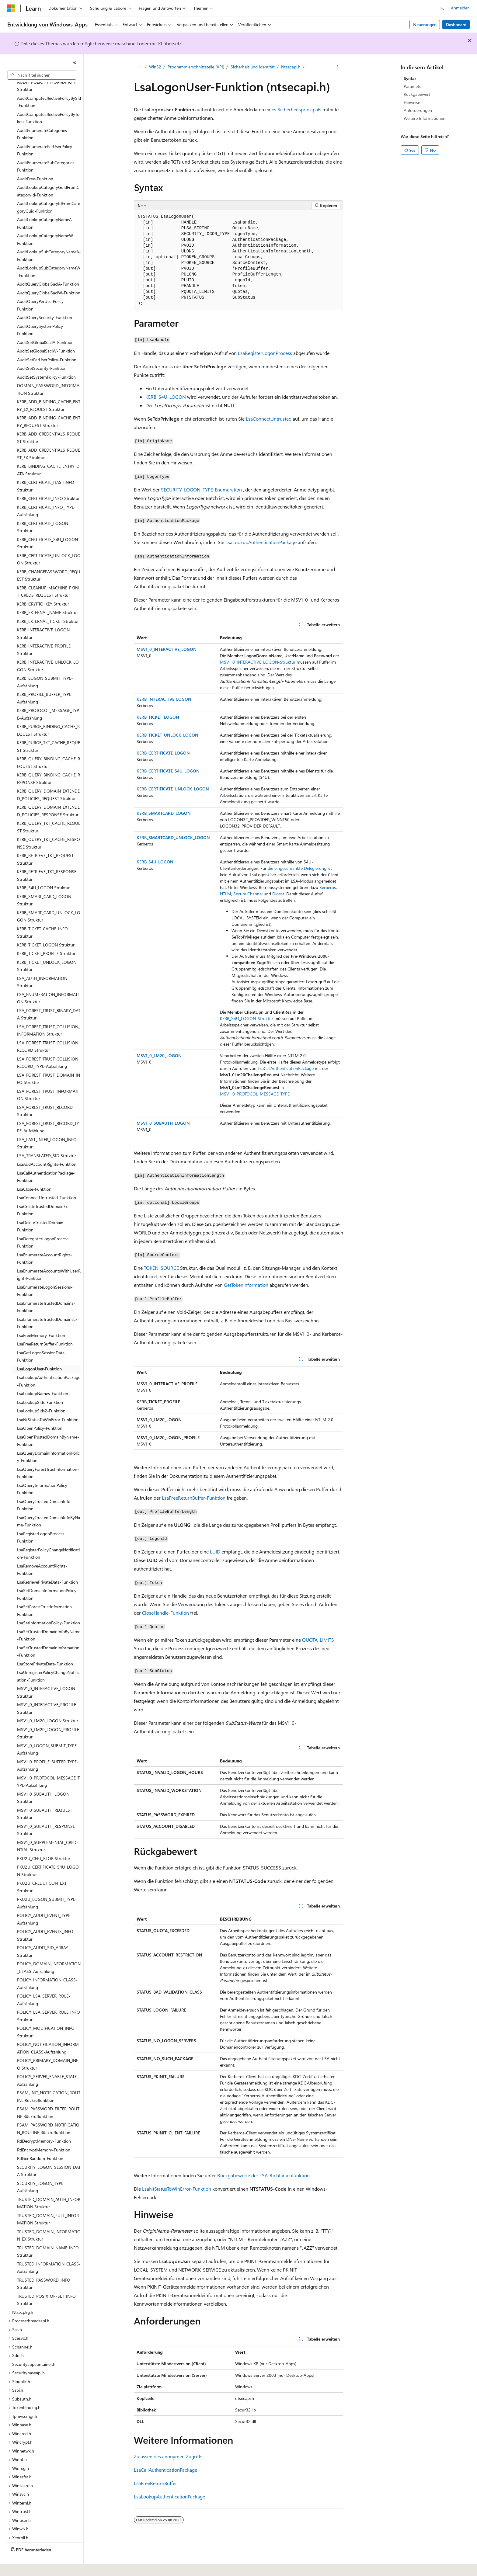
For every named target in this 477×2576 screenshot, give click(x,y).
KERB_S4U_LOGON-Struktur (246, 1018)
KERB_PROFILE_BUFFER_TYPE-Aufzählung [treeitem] (45, 681)
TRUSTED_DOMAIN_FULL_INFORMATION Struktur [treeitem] (48, 2202)
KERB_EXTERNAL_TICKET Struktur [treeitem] (48, 604)
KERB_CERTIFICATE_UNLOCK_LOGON (173, 789)
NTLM (225, 894)
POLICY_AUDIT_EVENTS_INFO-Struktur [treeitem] (46, 1918)
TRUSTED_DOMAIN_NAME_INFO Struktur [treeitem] (48, 2234)
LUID (215, 1551)
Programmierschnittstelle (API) (196, 67)
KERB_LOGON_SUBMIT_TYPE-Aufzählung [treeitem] (45, 665)
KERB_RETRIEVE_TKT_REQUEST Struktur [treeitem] (45, 842)
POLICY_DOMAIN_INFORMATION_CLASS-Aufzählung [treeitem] (49, 1950)
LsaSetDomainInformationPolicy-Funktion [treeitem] (47, 1577)
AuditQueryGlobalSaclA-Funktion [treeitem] (48, 267)
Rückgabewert (417, 94)
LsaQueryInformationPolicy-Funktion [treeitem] (43, 1472)
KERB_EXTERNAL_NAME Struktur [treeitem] (47, 596)
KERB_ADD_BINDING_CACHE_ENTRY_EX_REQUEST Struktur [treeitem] (48, 388)
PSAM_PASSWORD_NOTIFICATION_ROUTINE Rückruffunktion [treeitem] (48, 2112)
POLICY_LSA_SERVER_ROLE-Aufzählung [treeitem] (43, 1983)
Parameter (413, 86)
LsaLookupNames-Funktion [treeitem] (42, 1377)
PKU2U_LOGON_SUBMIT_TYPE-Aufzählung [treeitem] (47, 1886)
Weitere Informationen (424, 118)
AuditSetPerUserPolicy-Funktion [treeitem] (46, 343)
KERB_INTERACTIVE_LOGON (164, 699)
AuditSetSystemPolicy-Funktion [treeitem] (46, 360)
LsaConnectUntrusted (268, 418)
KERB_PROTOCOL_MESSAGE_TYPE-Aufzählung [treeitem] (48, 697)
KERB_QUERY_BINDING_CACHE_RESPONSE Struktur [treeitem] (48, 762)
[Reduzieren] (74, 62)
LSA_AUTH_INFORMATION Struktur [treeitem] (42, 965)
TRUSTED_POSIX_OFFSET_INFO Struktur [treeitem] (46, 2283)
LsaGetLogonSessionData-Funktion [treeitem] (41, 1339)
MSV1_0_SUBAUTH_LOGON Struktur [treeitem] (43, 1781)
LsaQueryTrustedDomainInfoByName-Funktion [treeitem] (48, 1504)
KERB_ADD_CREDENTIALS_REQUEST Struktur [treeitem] (48, 421)
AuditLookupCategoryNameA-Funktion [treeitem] (45, 206)
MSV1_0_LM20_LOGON (159, 1055)
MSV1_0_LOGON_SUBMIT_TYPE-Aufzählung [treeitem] (47, 1732)
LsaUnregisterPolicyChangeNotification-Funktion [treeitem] (48, 1659)
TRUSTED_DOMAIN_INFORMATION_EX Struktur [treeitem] (49, 2218)
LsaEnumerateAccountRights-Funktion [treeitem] (44, 1241)
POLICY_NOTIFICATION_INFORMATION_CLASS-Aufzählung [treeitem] (48, 2031)
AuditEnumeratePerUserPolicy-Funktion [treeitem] (45, 133)
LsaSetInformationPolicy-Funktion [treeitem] (48, 1606)
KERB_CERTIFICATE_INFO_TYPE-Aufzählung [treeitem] (46, 494)
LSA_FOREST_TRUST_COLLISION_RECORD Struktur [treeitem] (48, 1029)
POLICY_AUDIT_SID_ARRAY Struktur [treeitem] (42, 1934)
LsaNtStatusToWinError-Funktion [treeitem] (47, 1403)
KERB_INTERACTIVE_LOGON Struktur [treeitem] (43, 616)
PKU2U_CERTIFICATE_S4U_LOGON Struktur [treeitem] (48, 1854)
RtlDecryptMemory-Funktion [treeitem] (44, 2124)
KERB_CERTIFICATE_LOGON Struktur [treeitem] (42, 510)
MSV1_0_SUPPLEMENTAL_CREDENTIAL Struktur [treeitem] (47, 1829)
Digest (278, 894)
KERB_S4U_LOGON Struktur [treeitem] (43, 871)
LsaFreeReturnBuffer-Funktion (193, 1498)
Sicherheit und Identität (253, 67)
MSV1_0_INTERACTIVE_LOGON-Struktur (257, 662)
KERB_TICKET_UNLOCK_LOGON (167, 735)
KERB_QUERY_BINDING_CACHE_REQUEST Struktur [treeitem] (48, 745)
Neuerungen (425, 24)
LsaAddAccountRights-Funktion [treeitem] (46, 1147)
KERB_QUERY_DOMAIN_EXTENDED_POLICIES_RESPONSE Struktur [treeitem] (48, 794)
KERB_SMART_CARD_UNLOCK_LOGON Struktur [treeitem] (48, 899)
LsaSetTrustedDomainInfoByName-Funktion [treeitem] (48, 1618)
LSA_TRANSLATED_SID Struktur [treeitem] (46, 1139)
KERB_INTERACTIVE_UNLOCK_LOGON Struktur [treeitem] (48, 649)
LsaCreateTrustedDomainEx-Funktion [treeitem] (43, 1193)
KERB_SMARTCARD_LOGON (164, 813)
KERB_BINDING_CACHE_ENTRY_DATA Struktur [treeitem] (48, 453)
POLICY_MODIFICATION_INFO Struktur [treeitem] (46, 2015)
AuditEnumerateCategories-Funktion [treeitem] (43, 117)
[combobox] (41, 75)
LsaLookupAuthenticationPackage (261, 542)
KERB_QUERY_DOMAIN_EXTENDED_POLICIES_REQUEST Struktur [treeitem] (48, 778)
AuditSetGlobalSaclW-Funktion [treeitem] (46, 334)
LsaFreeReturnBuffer (155, 2483)
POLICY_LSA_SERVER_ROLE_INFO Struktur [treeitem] (48, 1999)
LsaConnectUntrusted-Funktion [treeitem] (46, 1181)
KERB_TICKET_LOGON (158, 717)
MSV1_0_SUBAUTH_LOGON (163, 1123)
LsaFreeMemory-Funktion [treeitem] (41, 1318)
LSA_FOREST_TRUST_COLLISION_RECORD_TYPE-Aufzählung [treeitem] (48, 1046)
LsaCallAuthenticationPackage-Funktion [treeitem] (46, 1160)
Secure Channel (248, 894)
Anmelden (460, 8)
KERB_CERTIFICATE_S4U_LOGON (168, 771)
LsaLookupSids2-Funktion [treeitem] (41, 1394)
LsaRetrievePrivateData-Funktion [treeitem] (47, 1565)
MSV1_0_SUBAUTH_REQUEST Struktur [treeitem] (44, 1797)
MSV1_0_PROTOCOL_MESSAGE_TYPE (255, 1094)
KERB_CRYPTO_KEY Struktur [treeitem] (43, 587)
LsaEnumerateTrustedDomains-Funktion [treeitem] (46, 1290)
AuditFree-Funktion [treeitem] (35, 162)
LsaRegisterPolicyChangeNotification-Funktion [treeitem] (48, 1536)
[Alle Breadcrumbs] (139, 67)
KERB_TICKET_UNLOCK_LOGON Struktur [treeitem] (46, 949)
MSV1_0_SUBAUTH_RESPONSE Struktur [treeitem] (46, 1813)
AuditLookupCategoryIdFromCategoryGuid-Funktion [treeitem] (48, 190)
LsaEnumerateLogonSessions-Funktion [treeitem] (45, 1274)
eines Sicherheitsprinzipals (293, 109)
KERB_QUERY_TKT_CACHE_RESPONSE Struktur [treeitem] (48, 826)
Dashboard (456, 24)
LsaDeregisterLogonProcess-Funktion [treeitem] (43, 1225)
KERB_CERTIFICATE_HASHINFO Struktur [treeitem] (45, 469)
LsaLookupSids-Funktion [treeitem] (40, 1385)
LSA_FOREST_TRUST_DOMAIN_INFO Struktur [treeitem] (48, 1062)
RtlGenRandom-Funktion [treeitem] (40, 2141)
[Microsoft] (11, 8)
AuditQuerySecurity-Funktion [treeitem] (44, 301)
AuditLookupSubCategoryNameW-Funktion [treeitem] (48, 255)
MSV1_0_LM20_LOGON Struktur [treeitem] (47, 1704)
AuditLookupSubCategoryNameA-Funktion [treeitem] (49, 238)
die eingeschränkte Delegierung (297, 868)
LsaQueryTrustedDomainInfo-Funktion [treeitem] (44, 1488)
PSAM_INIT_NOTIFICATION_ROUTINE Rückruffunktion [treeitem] (48, 2079)
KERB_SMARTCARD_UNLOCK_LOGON (173, 837)
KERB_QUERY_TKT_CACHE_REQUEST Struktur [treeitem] (48, 810)
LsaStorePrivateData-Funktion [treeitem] (45, 1647)
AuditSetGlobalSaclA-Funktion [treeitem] (45, 325)
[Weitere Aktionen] (338, 67)
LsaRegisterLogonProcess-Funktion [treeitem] (41, 1520)
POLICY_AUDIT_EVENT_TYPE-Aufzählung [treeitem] (44, 1902)
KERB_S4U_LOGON (165, 397)
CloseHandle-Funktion (165, 1612)
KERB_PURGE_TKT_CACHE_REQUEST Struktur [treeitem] (48, 729)
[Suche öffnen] (442, 8)
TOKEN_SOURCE (161, 1268)
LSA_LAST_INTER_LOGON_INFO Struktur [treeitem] (47, 1126)
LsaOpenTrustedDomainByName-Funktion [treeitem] (48, 1424)
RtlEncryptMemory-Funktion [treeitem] (43, 2133)
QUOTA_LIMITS (318, 1640)
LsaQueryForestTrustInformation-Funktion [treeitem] (48, 1456)
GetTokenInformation (246, 1285)
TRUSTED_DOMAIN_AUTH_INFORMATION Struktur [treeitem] (48, 2186)
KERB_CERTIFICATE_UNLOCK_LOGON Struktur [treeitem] (48, 542)
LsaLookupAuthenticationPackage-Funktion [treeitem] (48, 1364)
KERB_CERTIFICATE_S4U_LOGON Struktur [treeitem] (47, 526)
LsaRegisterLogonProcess (265, 353)
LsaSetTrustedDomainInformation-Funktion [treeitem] (48, 1634)
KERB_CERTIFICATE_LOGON (163, 753)
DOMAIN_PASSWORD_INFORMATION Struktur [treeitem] (48, 372)
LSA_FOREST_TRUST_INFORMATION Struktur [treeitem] (47, 1078)
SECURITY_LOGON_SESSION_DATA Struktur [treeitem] (49, 2154)
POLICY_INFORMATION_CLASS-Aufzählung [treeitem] (47, 1967)
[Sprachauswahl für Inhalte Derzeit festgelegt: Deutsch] (21, 2567)
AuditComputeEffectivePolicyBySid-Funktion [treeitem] (49, 85)
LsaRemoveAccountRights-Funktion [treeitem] (42, 1553)
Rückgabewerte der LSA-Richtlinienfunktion (263, 2175)
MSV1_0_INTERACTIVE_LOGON (167, 649)
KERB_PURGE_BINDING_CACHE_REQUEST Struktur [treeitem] (48, 713)
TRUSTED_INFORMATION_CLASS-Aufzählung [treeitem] (49, 2251)
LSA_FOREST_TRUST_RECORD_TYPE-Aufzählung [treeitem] (48, 1110)
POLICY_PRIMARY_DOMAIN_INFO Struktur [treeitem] (47, 2047)
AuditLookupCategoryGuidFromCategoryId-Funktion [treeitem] (48, 174)
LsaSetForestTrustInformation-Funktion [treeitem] (45, 1593)
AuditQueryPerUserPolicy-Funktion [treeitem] (41, 288)
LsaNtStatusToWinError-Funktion (176, 2188)
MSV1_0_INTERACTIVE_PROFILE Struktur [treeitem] (46, 1691)
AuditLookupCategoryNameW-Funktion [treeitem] (46, 222)
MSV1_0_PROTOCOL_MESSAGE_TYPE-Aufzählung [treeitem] (48, 1765)
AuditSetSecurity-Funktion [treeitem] (42, 351)
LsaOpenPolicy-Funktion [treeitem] (39, 1411)
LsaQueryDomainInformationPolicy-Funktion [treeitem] (48, 1440)
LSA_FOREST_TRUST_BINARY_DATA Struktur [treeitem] (48, 997)
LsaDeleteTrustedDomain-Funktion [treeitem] (41, 1209)
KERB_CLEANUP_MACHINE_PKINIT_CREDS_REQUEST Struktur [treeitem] (48, 575)
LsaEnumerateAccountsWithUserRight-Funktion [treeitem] (49, 1258)
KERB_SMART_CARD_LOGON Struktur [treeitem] (44, 883)
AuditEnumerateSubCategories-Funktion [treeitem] (46, 149)
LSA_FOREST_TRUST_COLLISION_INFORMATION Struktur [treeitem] (48, 1013)
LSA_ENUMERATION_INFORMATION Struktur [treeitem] (48, 981)
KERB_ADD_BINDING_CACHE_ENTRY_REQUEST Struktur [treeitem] (48, 404)
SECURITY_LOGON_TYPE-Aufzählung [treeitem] (41, 2170)
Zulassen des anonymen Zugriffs (168, 2456)
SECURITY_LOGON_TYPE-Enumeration (201, 489)
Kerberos (327, 887)
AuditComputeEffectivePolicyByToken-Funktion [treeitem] (48, 101)
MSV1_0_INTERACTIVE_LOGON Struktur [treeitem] (46, 1675)
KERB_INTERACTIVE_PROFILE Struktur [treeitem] (44, 633)
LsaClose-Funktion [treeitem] (34, 1172)
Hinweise (412, 102)
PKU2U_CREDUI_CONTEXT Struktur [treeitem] (42, 1870)
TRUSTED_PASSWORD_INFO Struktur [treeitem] (43, 2267)
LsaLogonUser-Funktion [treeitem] (39, 1352)
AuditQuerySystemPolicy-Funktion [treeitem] (41, 313)
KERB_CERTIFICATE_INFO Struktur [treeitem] (48, 481)
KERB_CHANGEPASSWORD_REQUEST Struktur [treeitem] (48, 558)
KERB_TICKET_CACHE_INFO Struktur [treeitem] (42, 915)
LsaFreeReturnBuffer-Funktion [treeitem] (45, 1327)
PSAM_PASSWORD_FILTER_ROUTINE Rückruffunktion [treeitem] (49, 2095)
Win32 (155, 67)
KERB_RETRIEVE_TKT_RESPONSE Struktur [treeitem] (46, 858)
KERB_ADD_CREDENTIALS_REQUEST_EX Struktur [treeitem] (48, 437)
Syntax (410, 78)
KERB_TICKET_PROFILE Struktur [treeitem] (46, 936)
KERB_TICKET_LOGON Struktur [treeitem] (46, 928)
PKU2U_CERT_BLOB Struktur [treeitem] (43, 1842)
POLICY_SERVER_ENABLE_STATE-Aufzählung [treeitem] (47, 2063)
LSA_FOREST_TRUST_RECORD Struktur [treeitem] (45, 1094)
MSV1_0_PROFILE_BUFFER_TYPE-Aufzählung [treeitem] (47, 1748)
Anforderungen (418, 110)
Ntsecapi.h (291, 67)
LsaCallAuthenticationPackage (286, 1068)
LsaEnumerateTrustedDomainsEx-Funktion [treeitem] (48, 1306)
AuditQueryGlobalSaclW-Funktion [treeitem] (48, 276)
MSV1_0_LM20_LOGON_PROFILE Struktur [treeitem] (48, 1716)
